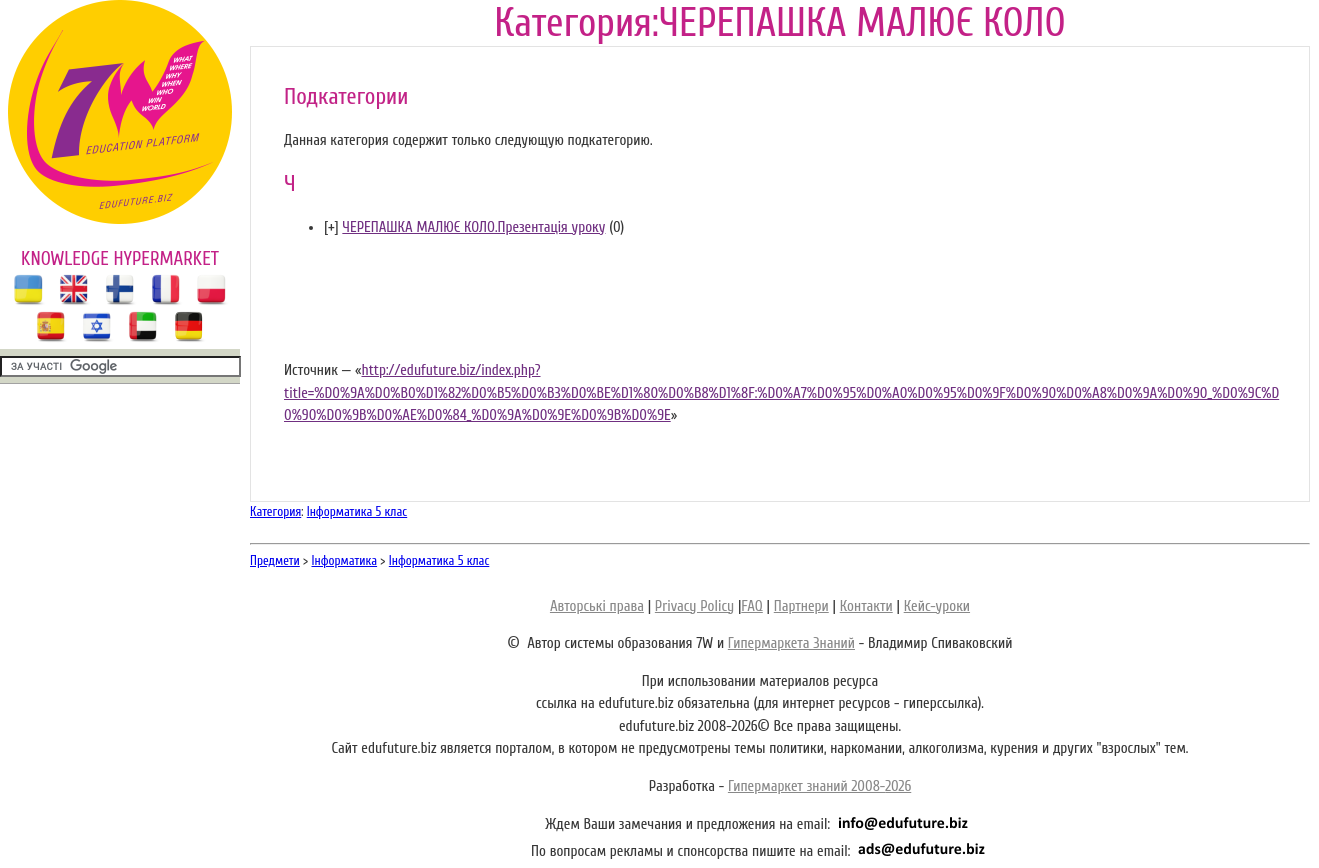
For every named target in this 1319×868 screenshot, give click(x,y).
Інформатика (345, 560)
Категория (275, 511)
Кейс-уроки (937, 606)
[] (331, 227)
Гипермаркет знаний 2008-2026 (819, 786)
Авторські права (597, 606)
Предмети (275, 560)
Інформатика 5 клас (357, 511)
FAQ (751, 606)
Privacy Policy (694, 606)
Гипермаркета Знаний (791, 643)
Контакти (866, 606)
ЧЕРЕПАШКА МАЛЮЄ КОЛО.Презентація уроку (473, 227)
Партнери (801, 606)
